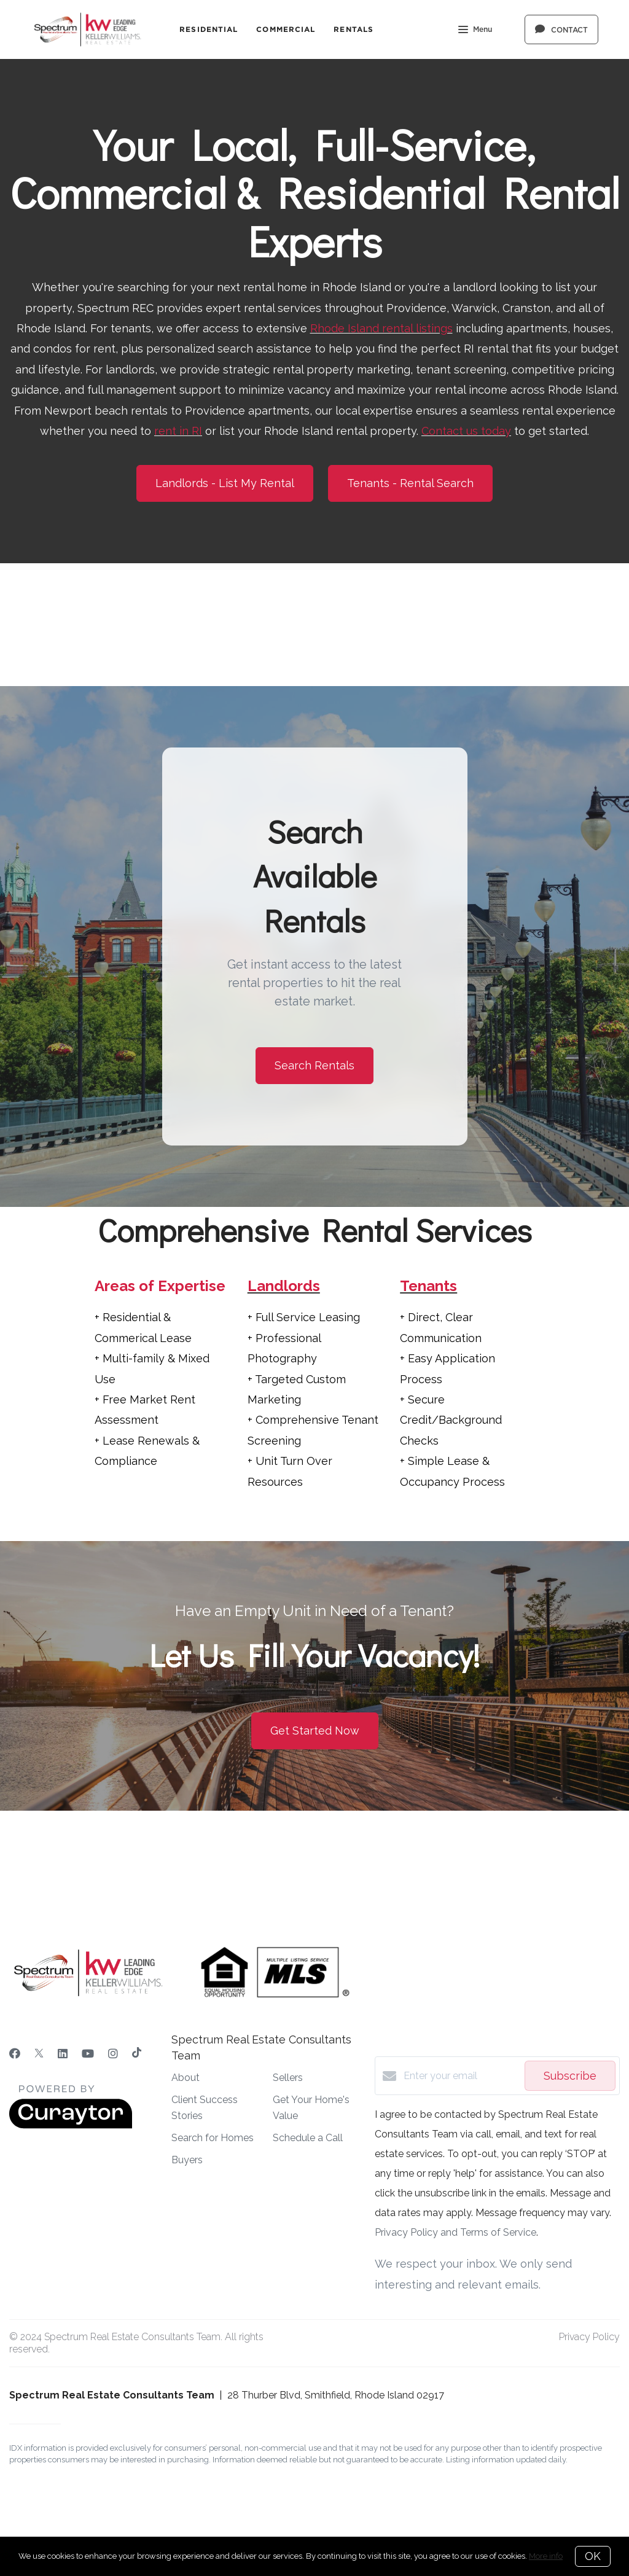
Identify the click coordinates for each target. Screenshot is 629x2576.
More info (546, 2556)
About (185, 2077)
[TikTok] (136, 2053)
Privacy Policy (589, 2337)
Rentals (353, 29)
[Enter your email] (461, 2076)
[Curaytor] (70, 2125)
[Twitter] (39, 2053)
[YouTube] (88, 2053)
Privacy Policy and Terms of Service (455, 2232)
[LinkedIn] (63, 2053)
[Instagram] (113, 2053)
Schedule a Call (308, 2138)
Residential (208, 29)
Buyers (187, 2160)
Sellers (288, 2077)
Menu (475, 30)
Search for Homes (212, 2138)
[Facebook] (14, 2053)
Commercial (285, 29)
